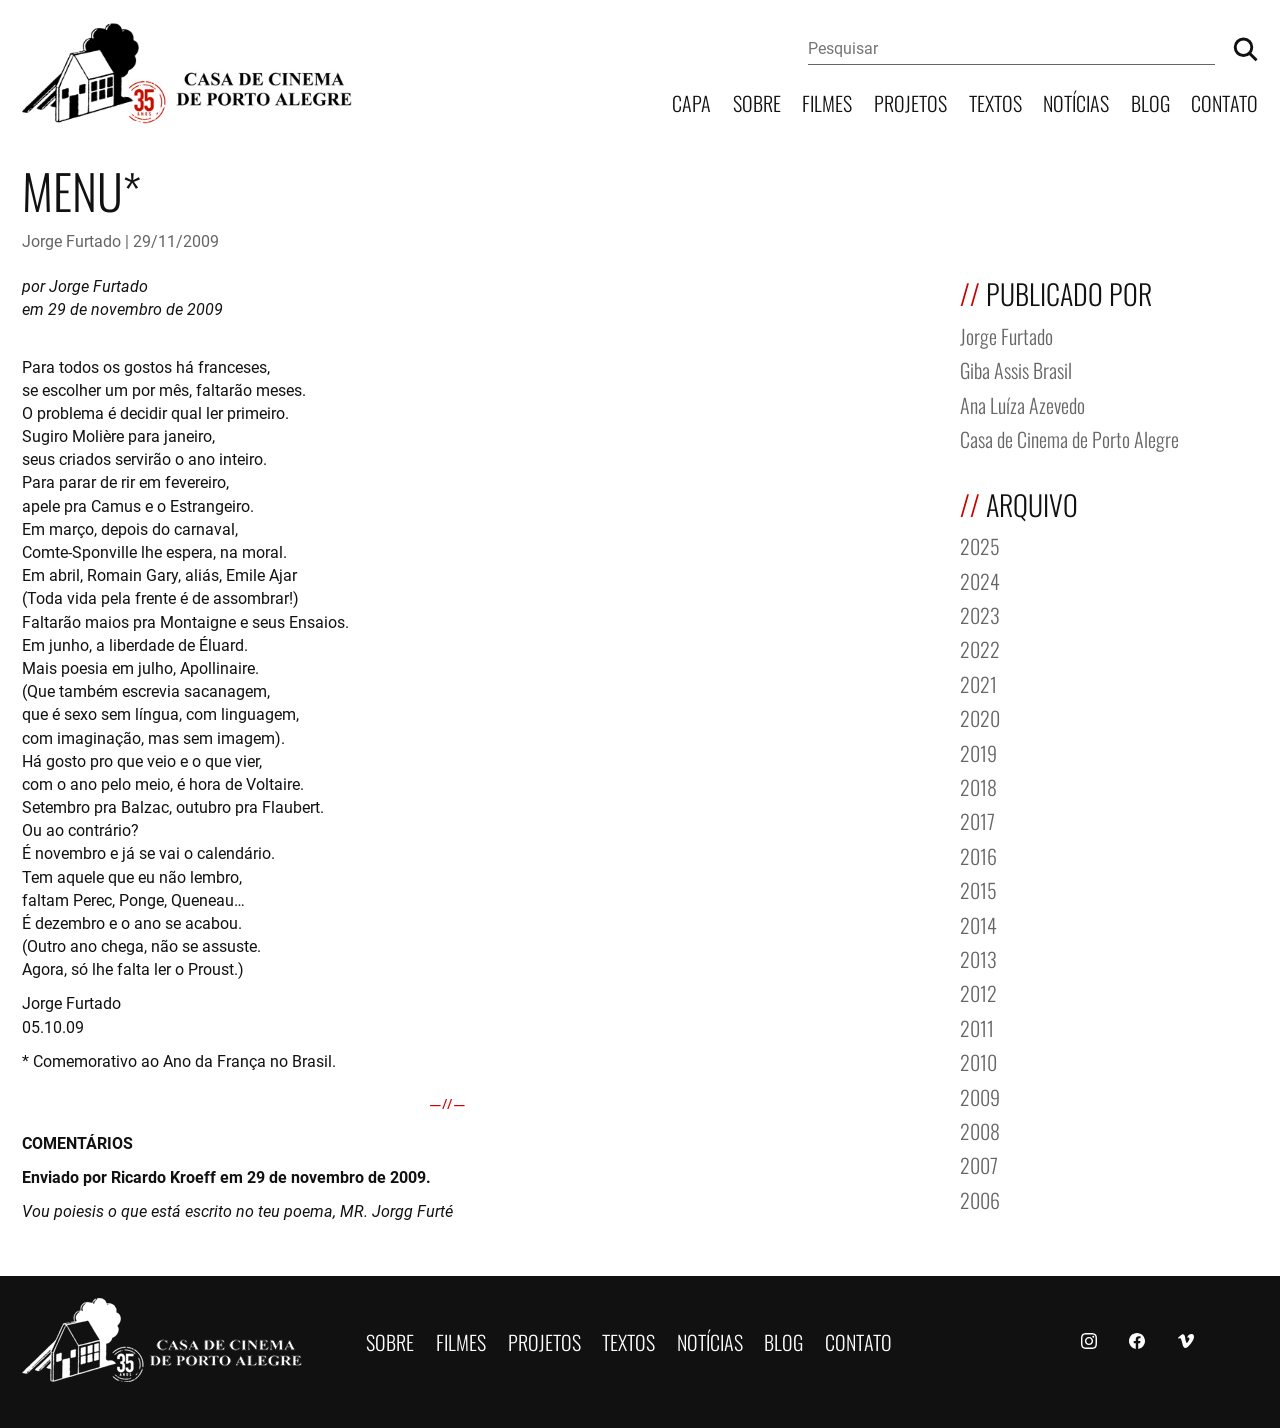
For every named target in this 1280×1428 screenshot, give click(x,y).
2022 (980, 647)
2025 (980, 544)
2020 (980, 716)
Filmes (827, 101)
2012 (978, 991)
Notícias (1076, 101)
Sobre (757, 101)
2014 (978, 923)
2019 (978, 751)
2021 (978, 682)
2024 (980, 579)
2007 (979, 1163)
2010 (978, 1060)
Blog (1150, 101)
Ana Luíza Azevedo (1022, 403)
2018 (978, 785)
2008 (980, 1129)
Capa (691, 101)
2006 (980, 1198)
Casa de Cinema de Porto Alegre (1069, 437)
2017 (977, 819)
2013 (978, 957)
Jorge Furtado (71, 240)
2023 (980, 613)
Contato (1224, 101)
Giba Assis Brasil (1016, 368)
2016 (978, 854)
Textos (995, 101)
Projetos (910, 101)
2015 (978, 888)
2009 (980, 1095)
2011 (977, 1026)
